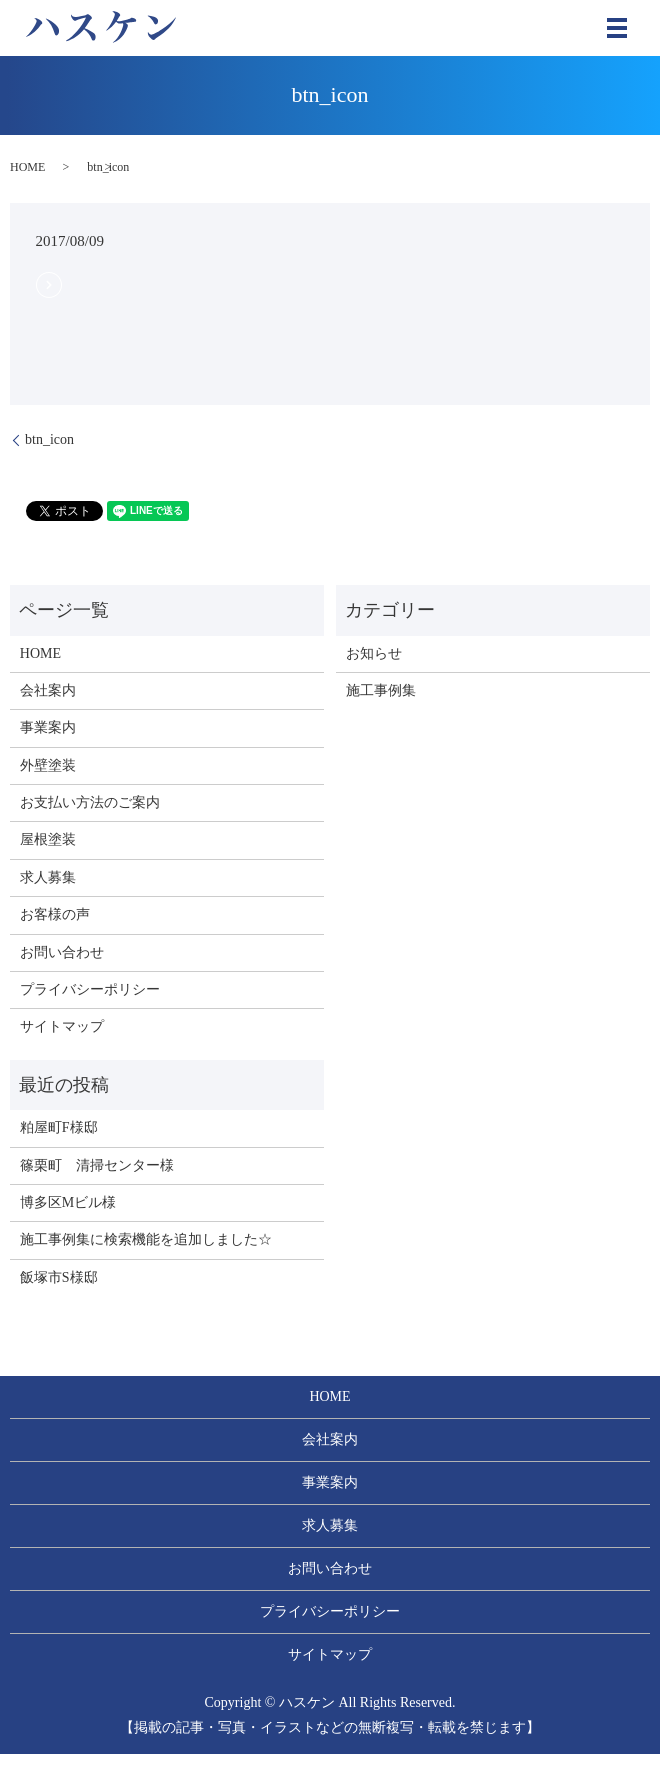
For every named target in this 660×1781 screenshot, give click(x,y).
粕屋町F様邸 (59, 1127)
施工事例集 (381, 690)
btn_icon (49, 439)
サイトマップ (62, 1026)
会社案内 (48, 690)
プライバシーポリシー (90, 989)
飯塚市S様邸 (59, 1277)
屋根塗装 (48, 839)
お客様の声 (55, 914)
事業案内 (48, 727)
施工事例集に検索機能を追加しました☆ (146, 1239)
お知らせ (374, 653)
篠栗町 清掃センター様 (97, 1165)
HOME (27, 167)
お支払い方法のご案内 (90, 802)
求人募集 (48, 877)
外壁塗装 (48, 765)
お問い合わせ (62, 952)
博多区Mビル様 (68, 1202)
